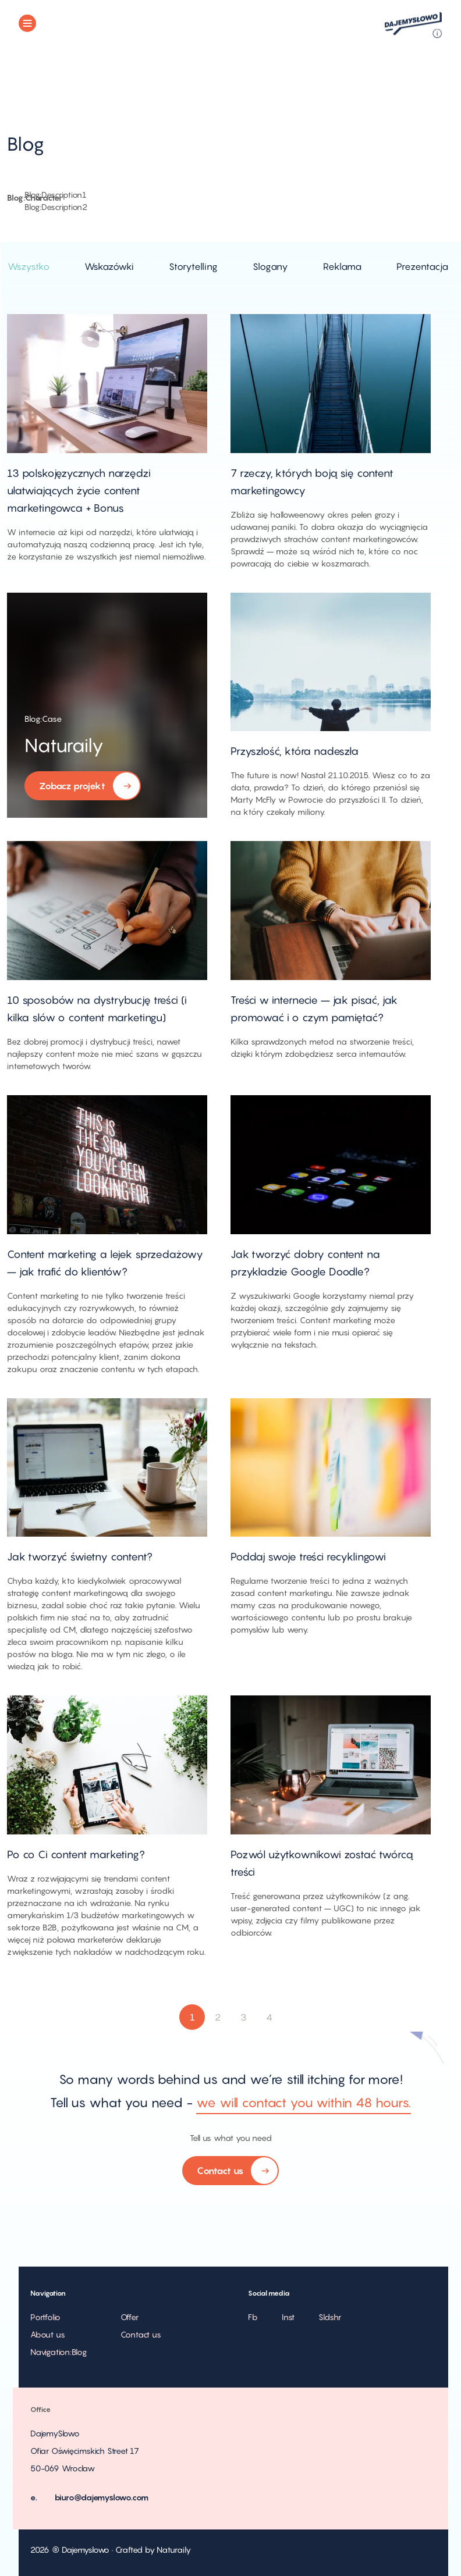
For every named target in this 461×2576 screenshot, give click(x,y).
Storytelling (193, 266)
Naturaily (64, 745)
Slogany (270, 266)
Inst (288, 2317)
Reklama (342, 266)
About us (47, 2334)
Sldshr (329, 2317)
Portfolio (45, 2317)
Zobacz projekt (82, 786)
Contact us (230, 2171)
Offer (129, 2317)
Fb (253, 2317)
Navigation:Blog (58, 2352)
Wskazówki (109, 266)
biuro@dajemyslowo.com (102, 2497)
